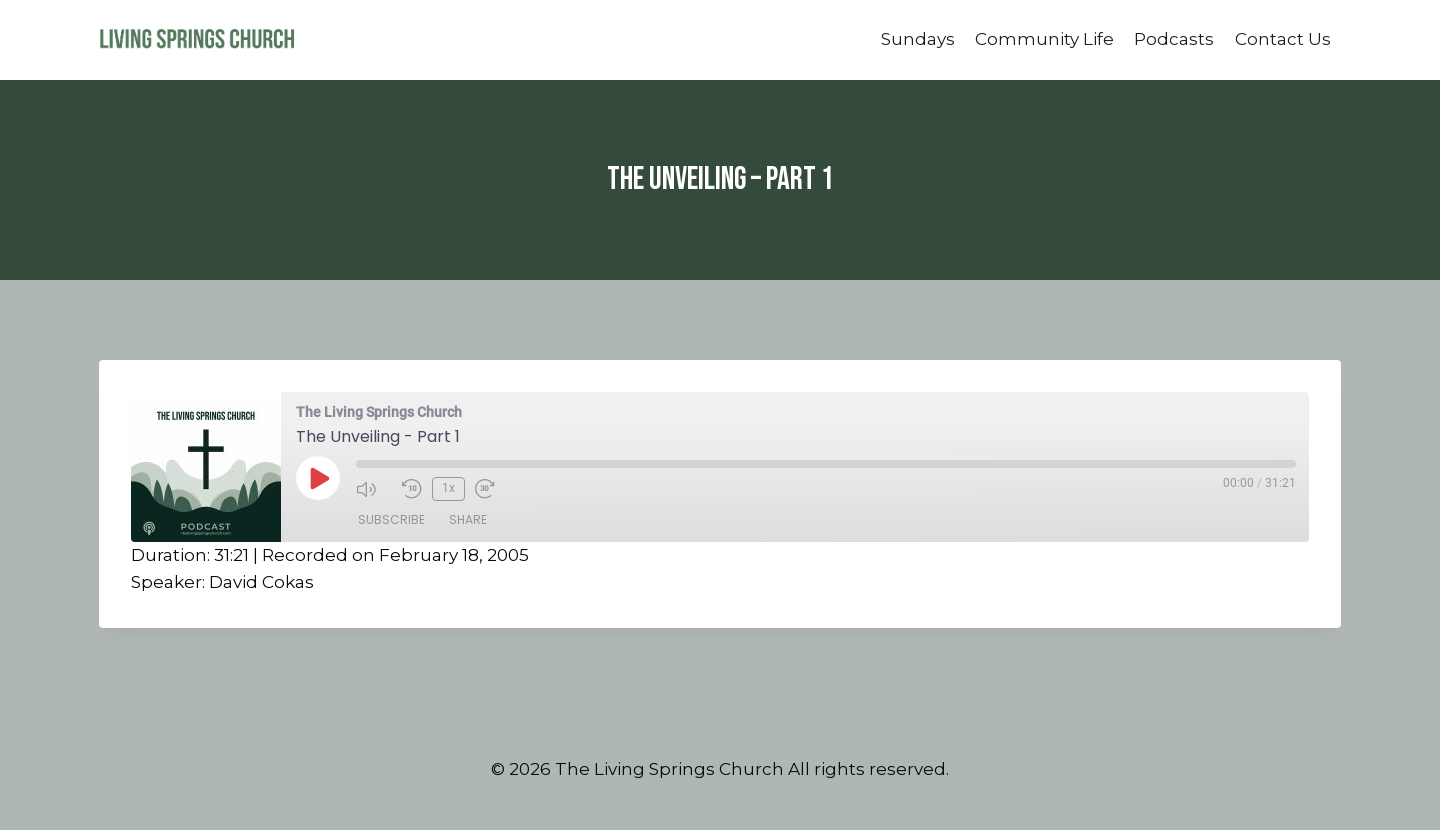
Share (468, 519)
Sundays (918, 39)
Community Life (1044, 39)
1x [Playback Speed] (448, 488)
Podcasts (1174, 39)
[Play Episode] (318, 478)
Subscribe (391, 519)
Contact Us (1283, 39)
